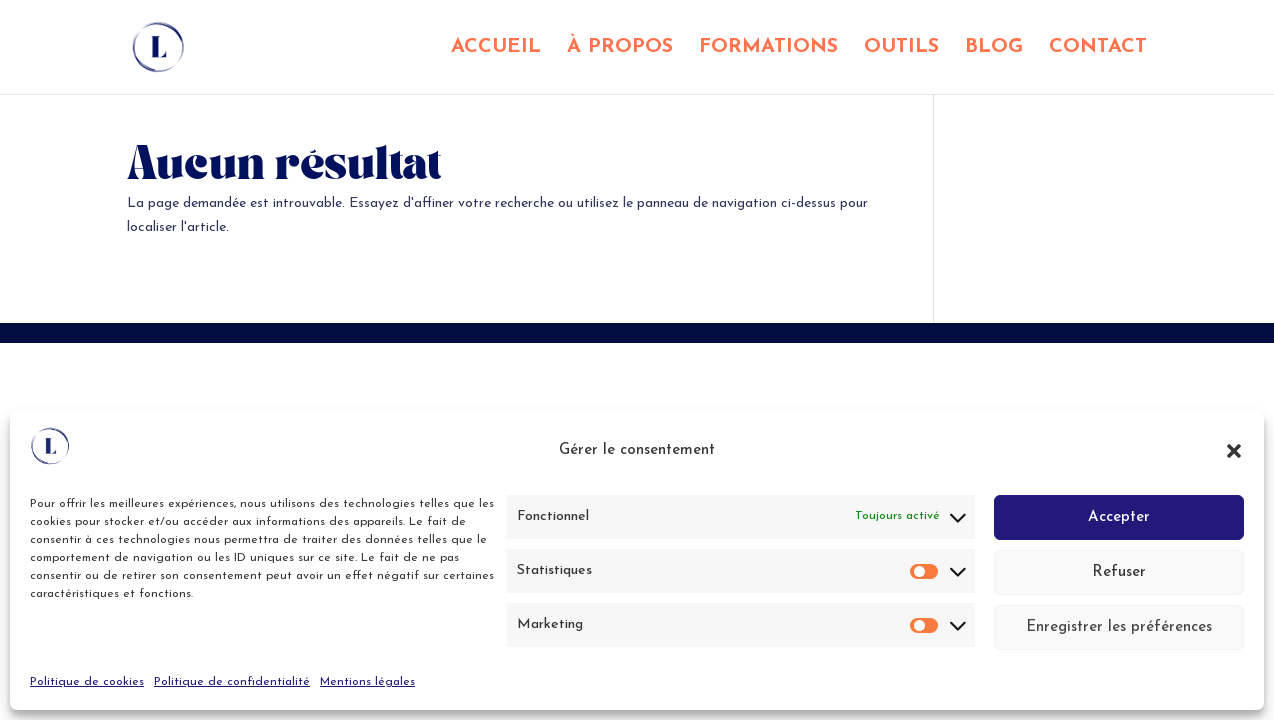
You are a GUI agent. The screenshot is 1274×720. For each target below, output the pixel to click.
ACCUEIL (496, 48)
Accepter (1119, 517)
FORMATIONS (768, 48)
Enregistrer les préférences (1119, 627)
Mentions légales (367, 682)
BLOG (994, 48)
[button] (1234, 451)
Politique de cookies (87, 682)
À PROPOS (620, 48)
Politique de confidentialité (232, 682)
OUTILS (901, 48)
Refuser (1119, 572)
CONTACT (1098, 48)
